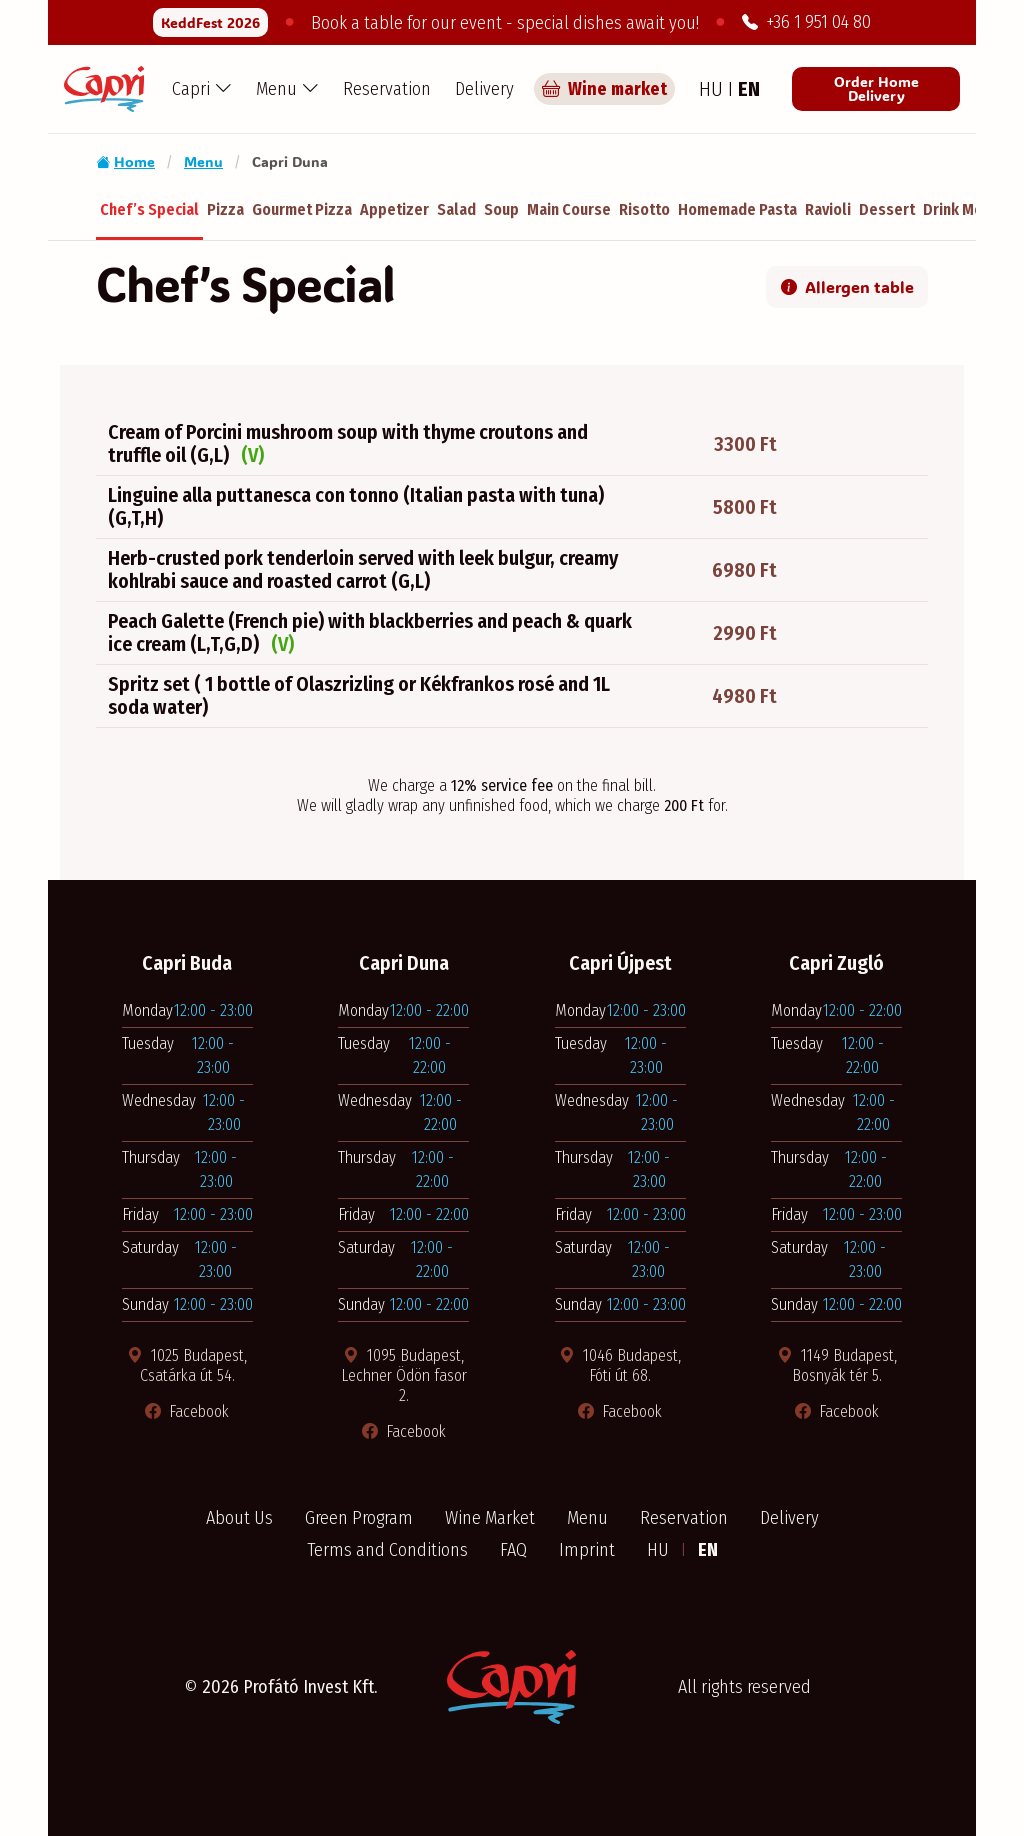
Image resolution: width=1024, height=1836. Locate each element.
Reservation (387, 89)
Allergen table (847, 286)
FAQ (513, 1550)
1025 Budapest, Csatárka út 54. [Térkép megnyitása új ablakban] (187, 1365)
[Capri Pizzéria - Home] (104, 89)
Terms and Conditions (387, 1550)
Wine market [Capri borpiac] (604, 89)
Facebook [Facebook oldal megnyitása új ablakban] (187, 1411)
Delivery (484, 89)
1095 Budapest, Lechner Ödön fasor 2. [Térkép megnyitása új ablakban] (404, 1375)
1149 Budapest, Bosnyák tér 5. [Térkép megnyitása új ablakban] (837, 1365)
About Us (239, 1518)
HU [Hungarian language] (713, 89)
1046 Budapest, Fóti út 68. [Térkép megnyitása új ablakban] (620, 1365)
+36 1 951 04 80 (806, 22)
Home (125, 161)
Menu (203, 161)
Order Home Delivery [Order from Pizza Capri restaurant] (876, 88)
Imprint (587, 1550)
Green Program (359, 1518)
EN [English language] (749, 89)
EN (708, 1550)
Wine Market (490, 1518)
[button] (202, 89)
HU (660, 1550)
